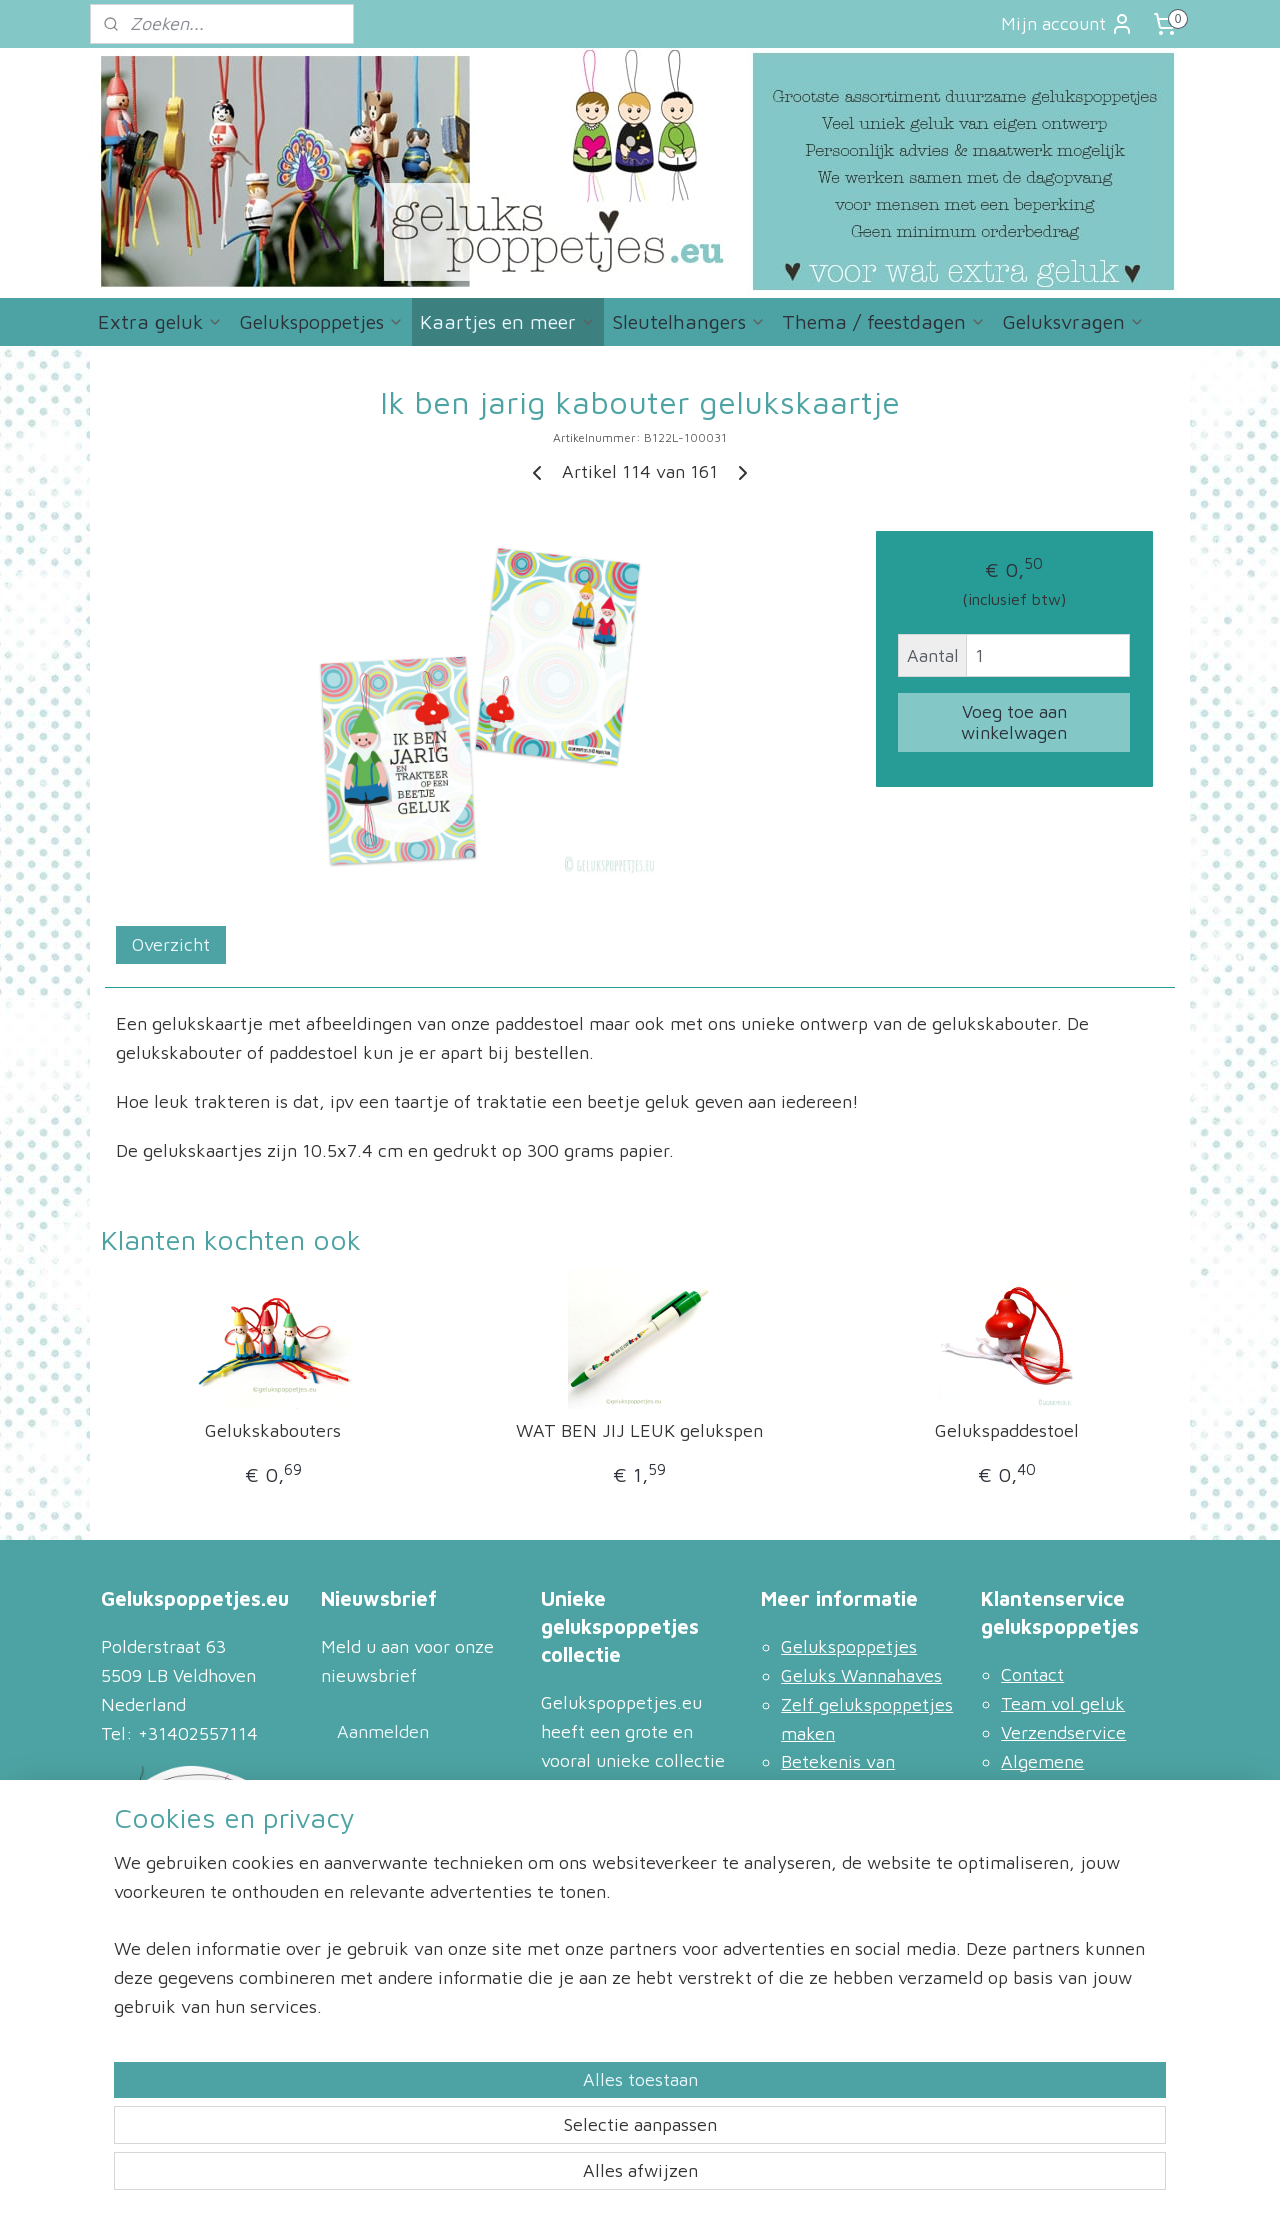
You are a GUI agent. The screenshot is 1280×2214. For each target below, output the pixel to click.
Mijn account (1067, 24)
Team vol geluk (1063, 1703)
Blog (799, 1819)
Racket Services (1065, 1933)
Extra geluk (160, 321)
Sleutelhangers (689, 321)
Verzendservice (1063, 1732)
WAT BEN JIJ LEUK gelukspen (639, 1430)
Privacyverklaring (1072, 1818)
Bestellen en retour (1079, 1905)
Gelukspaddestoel (1007, 1430)
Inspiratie (819, 1877)
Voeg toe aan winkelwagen (1014, 722)
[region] (508, 2115)
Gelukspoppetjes (321, 321)
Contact (1032, 1674)
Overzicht (171, 944)
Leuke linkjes (835, 1848)
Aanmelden (383, 1731)
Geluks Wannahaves (861, 1675)
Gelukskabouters (273, 1430)
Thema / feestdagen (884, 321)
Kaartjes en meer (508, 321)
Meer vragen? (837, 1905)
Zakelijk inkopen (1068, 1847)
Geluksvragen (1073, 321)
